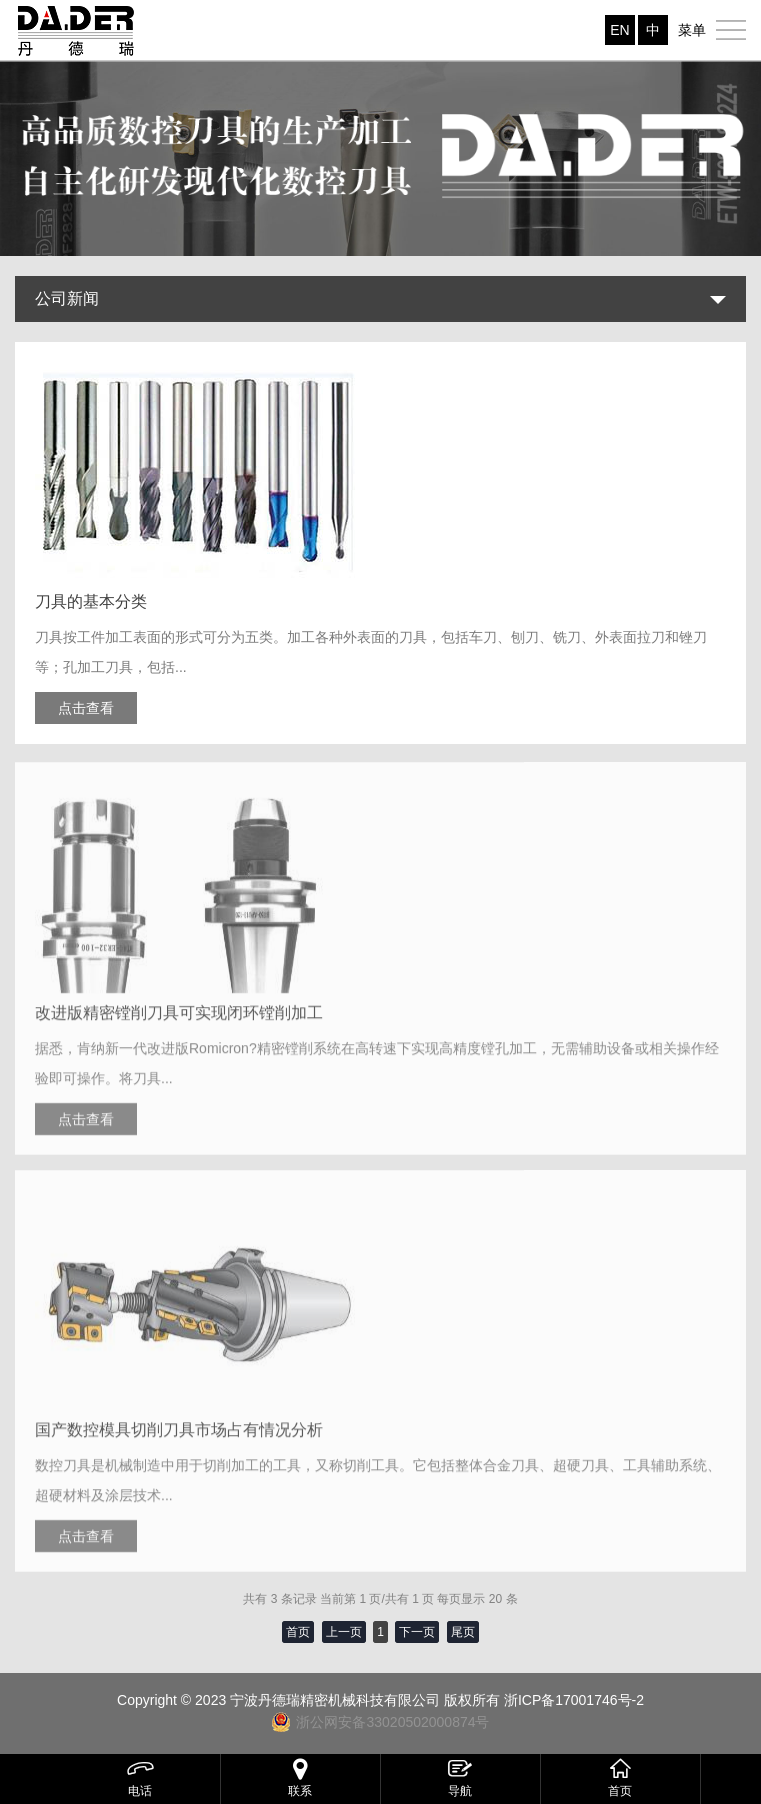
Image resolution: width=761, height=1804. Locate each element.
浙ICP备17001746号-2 (574, 1700)
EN (619, 30)
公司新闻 (67, 298)
